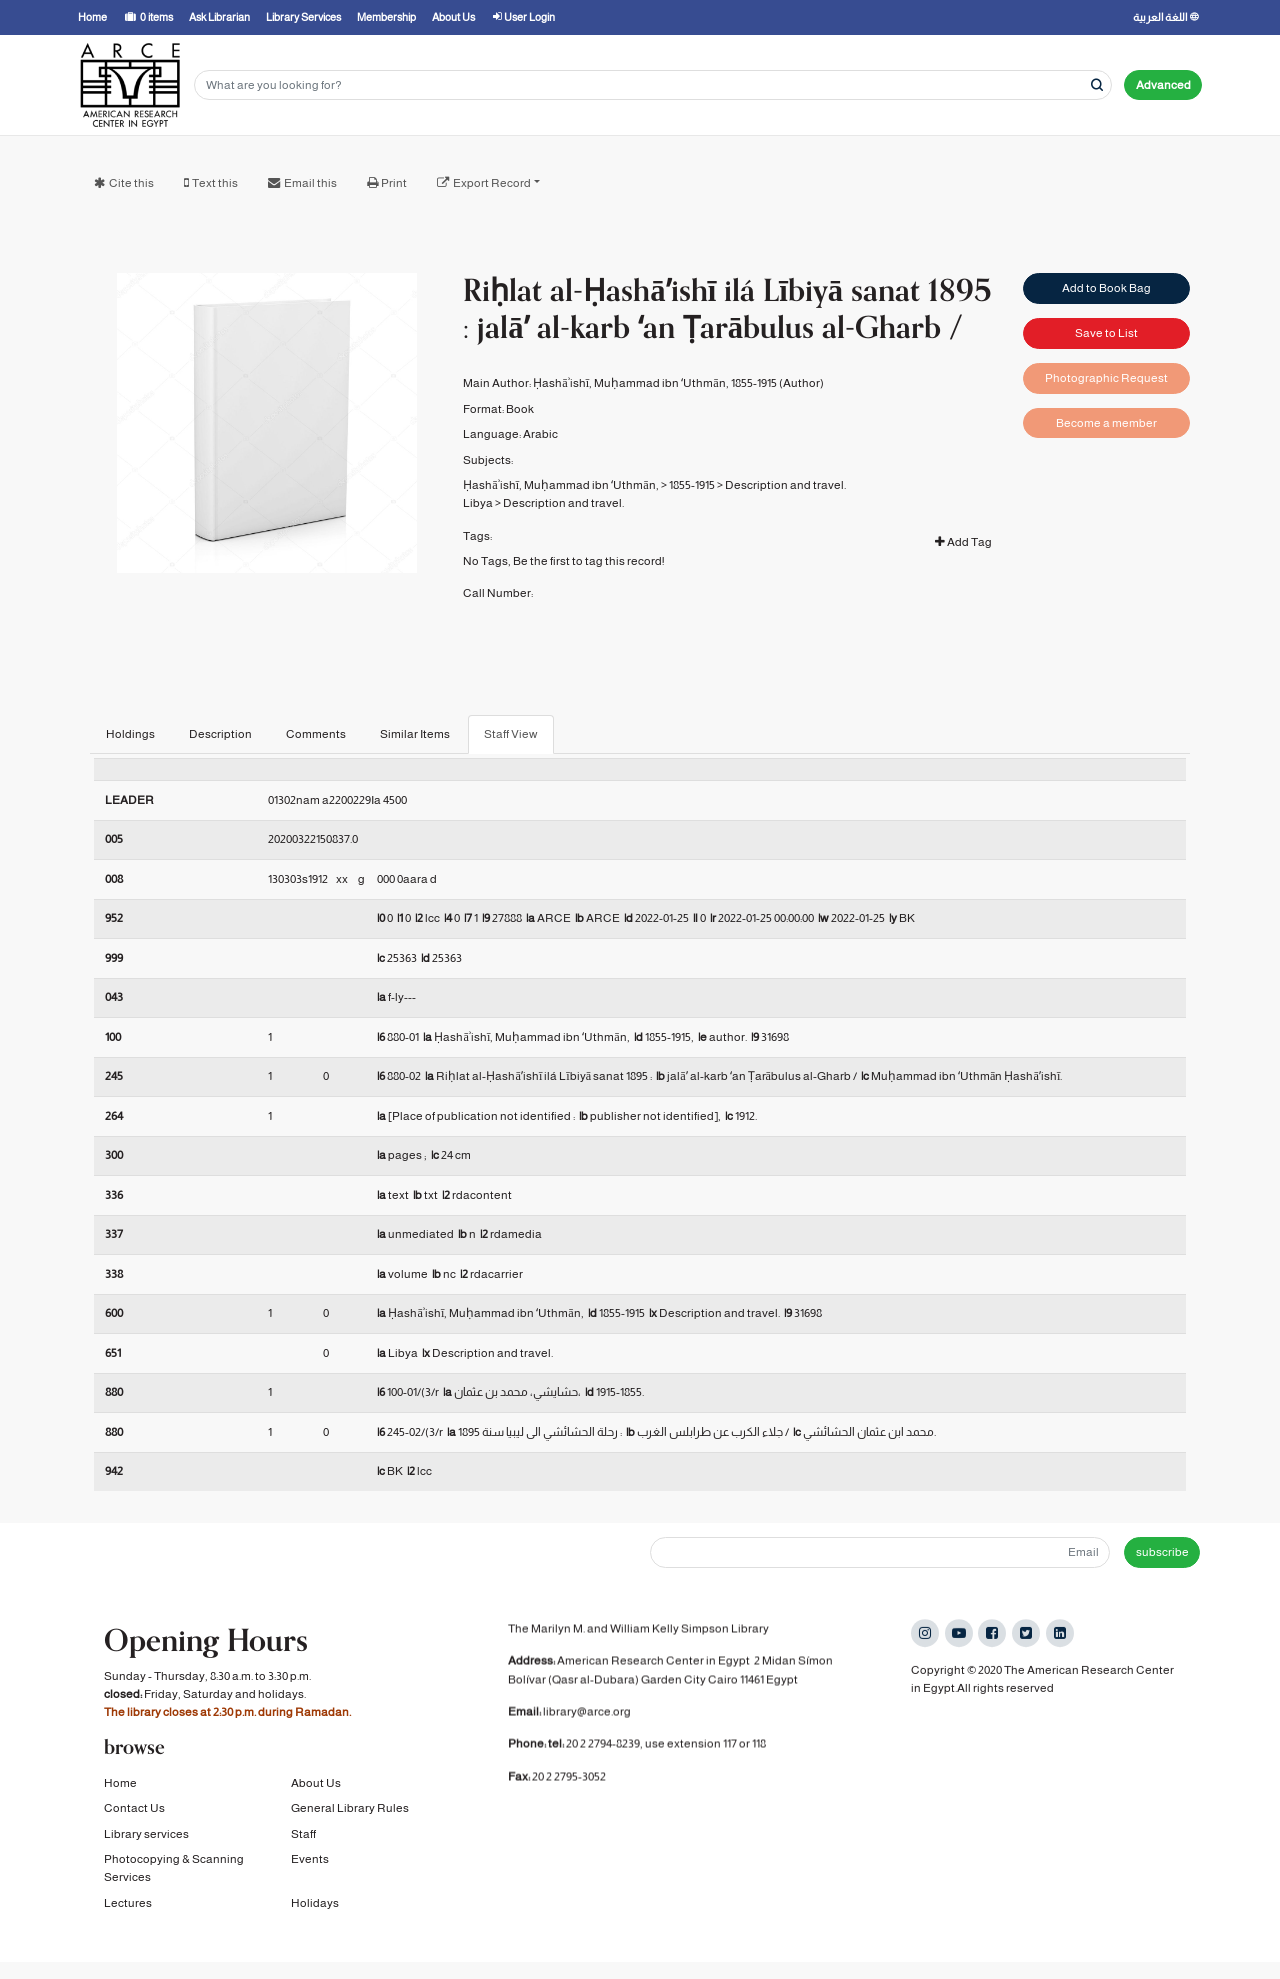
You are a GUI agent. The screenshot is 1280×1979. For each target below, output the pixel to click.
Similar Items (415, 734)
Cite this (131, 183)
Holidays (315, 1908)
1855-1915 (692, 485)
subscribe (1162, 1552)
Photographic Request (1106, 378)
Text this (215, 183)
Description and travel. (785, 485)
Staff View (511, 734)
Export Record (492, 183)
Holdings (130, 734)
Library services (146, 1839)
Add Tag (963, 542)
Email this (310, 183)
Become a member (1106, 423)
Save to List (1106, 333)
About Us (316, 1788)
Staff (303, 1839)
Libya (478, 503)
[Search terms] (653, 85)
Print (394, 183)
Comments (316, 734)
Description (220, 734)
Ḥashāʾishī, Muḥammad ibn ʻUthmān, (560, 485)
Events (310, 1865)
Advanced (1163, 85)
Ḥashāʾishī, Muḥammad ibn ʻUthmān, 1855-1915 (654, 383)
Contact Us (134, 1814)
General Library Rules (350, 1814)
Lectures (128, 1908)
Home (120, 1788)
